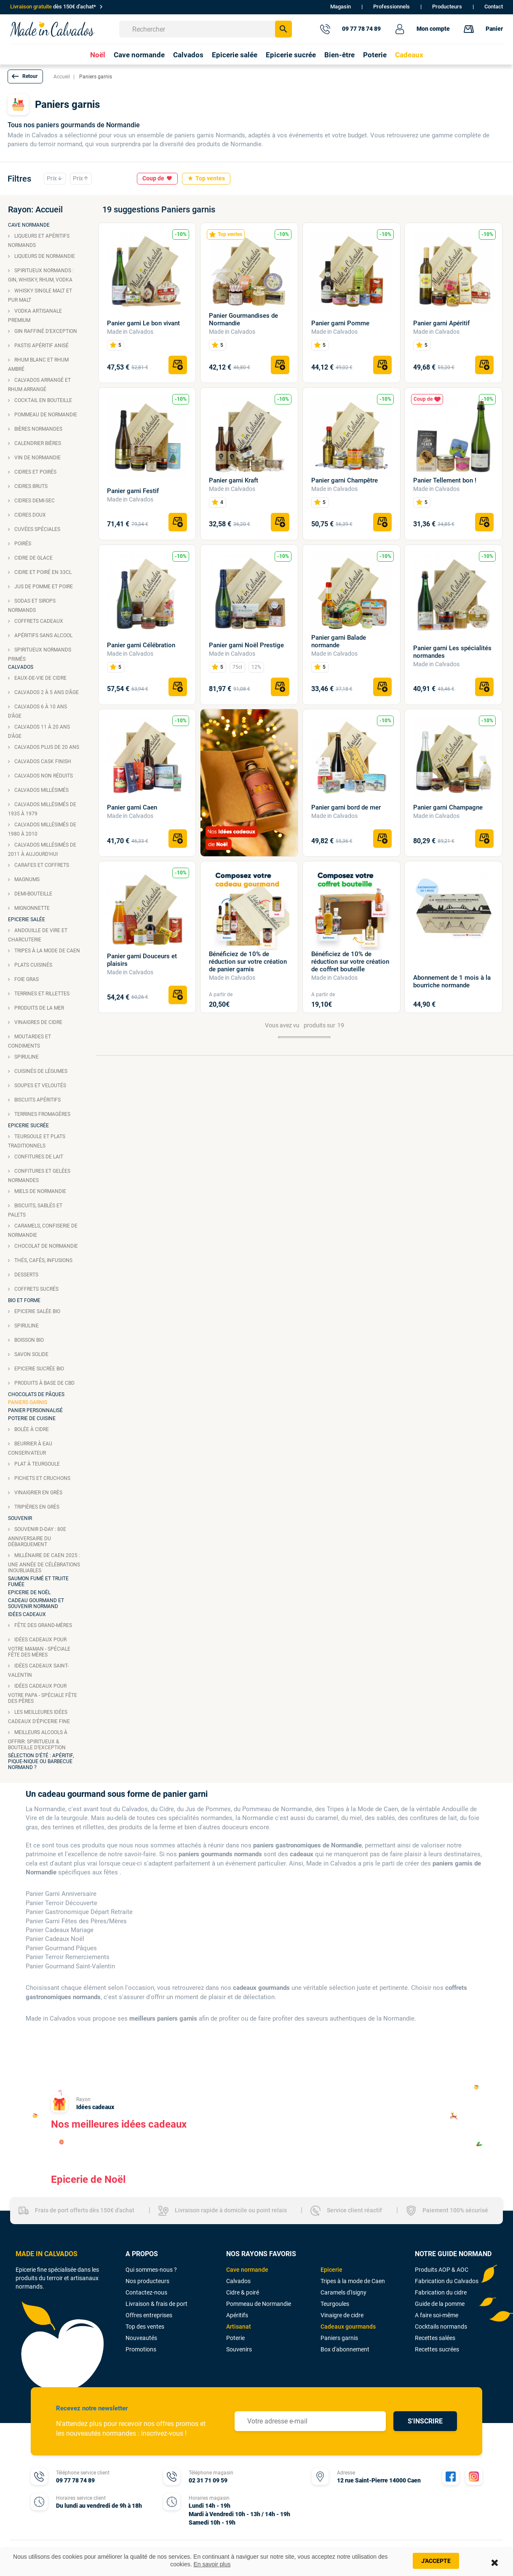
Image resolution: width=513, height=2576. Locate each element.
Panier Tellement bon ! (444, 480)
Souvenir (20, 1518)
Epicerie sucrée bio (38, 1369)
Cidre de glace (33, 558)
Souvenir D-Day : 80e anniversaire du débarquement (37, 1536)
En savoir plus (211, 2564)
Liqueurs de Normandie (44, 256)
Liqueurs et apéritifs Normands (38, 240)
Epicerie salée (26, 919)
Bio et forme (24, 1300)
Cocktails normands (441, 2326)
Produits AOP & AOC (441, 2269)
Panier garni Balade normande (338, 641)
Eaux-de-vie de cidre (40, 678)
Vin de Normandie (37, 458)
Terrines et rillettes (41, 994)
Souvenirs (239, 2349)
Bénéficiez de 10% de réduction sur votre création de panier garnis (248, 961)
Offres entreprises (149, 2315)
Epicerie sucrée (28, 1126)
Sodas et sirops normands (32, 605)
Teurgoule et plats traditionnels (36, 1141)
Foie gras (26, 979)
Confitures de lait (38, 1157)
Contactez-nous (146, 2292)
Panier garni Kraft (233, 480)
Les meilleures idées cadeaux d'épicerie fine (39, 1716)
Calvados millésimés (41, 790)
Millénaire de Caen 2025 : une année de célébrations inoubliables (44, 1562)
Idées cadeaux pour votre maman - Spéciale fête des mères (39, 1647)
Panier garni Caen (132, 807)
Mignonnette (31, 908)
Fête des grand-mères (42, 1625)
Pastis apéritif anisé (41, 345)
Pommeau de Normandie (45, 415)
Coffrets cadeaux (38, 621)
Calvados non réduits (43, 776)
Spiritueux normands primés (39, 654)
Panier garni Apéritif (441, 323)
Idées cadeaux (27, 1614)
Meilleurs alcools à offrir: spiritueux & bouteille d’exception (37, 1739)
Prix (55, 178)
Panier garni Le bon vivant (143, 323)
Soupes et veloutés (39, 1085)
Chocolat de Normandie (45, 1246)
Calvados (20, 667)
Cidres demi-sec (34, 501)
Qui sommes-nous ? (151, 2269)
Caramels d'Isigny (343, 2292)
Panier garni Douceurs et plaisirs (142, 960)
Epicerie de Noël (29, 1592)
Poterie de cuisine (32, 1418)
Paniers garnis (27, 1402)
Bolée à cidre (31, 1429)
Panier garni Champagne (448, 807)
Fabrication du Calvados (446, 2281)
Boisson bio (28, 1340)
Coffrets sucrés (36, 1289)
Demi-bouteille (32, 894)
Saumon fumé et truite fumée (38, 1581)
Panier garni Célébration (141, 645)
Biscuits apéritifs (37, 1100)
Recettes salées (435, 2338)
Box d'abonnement (345, 2349)
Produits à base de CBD (44, 1383)
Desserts (25, 1275)
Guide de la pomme (440, 2303)
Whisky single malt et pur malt (40, 295)
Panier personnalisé (35, 1410)
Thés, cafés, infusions (42, 1260)
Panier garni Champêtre (344, 480)
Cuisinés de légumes (40, 1071)
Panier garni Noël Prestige (246, 645)
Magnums (26, 879)
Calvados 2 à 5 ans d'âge (46, 692)
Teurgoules (335, 2303)
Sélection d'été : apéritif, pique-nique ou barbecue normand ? (41, 1761)
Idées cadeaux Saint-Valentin (38, 1670)
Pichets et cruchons (41, 1478)
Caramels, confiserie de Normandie (42, 1230)
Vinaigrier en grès (37, 1493)
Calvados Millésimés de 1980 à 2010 (42, 829)
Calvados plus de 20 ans (46, 747)
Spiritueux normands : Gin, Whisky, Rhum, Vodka (41, 275)
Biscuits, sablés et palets (35, 1210)
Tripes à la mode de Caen (46, 951)
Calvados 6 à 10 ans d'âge (37, 711)
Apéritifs (237, 2315)
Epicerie (331, 2269)
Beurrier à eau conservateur (30, 1448)
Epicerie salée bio (36, 1311)
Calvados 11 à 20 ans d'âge (39, 731)
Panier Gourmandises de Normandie (243, 319)
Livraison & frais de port (156, 2303)
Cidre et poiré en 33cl (42, 572)
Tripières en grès (36, 1507)
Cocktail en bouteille (42, 400)
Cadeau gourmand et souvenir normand (36, 1603)
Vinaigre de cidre (342, 2315)
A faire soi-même (436, 2315)
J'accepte (436, 2560)
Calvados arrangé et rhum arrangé (39, 384)
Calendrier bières (37, 443)
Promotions (141, 2349)
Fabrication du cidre (441, 2292)
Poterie (235, 2338)
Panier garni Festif (133, 491)
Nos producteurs (147, 2281)
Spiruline (26, 1057)
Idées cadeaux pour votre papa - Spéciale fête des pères (42, 1693)
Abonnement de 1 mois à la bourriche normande (452, 981)
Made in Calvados (130, 331)
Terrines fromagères (41, 1114)
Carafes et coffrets (41, 865)
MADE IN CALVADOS (46, 2254)
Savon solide (30, 1354)
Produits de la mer (38, 1008)
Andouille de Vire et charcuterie (37, 935)
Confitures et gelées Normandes (39, 1175)
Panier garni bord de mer (346, 807)
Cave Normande (29, 225)
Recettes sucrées (437, 2349)
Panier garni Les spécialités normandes (452, 651)
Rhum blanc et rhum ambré (38, 364)
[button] (25, 76)
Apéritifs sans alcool (42, 635)
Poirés (22, 544)
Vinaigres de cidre (37, 1022)
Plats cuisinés (32, 965)
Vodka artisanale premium (35, 315)
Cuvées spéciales (36, 529)
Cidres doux (29, 515)
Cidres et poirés (34, 472)
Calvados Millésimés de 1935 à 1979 (42, 809)
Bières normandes (37, 429)
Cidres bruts (30, 486)
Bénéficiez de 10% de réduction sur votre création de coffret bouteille (350, 961)
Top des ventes (145, 2326)
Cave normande (247, 2269)
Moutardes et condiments (29, 1041)
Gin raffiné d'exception (45, 331)
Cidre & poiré (242, 2292)
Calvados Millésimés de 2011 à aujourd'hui (42, 849)
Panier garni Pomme (340, 323)
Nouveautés (141, 2338)
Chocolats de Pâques (36, 1394)
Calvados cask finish (42, 761)
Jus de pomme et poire (43, 587)
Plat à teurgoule (36, 1464)
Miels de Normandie (39, 1191)
